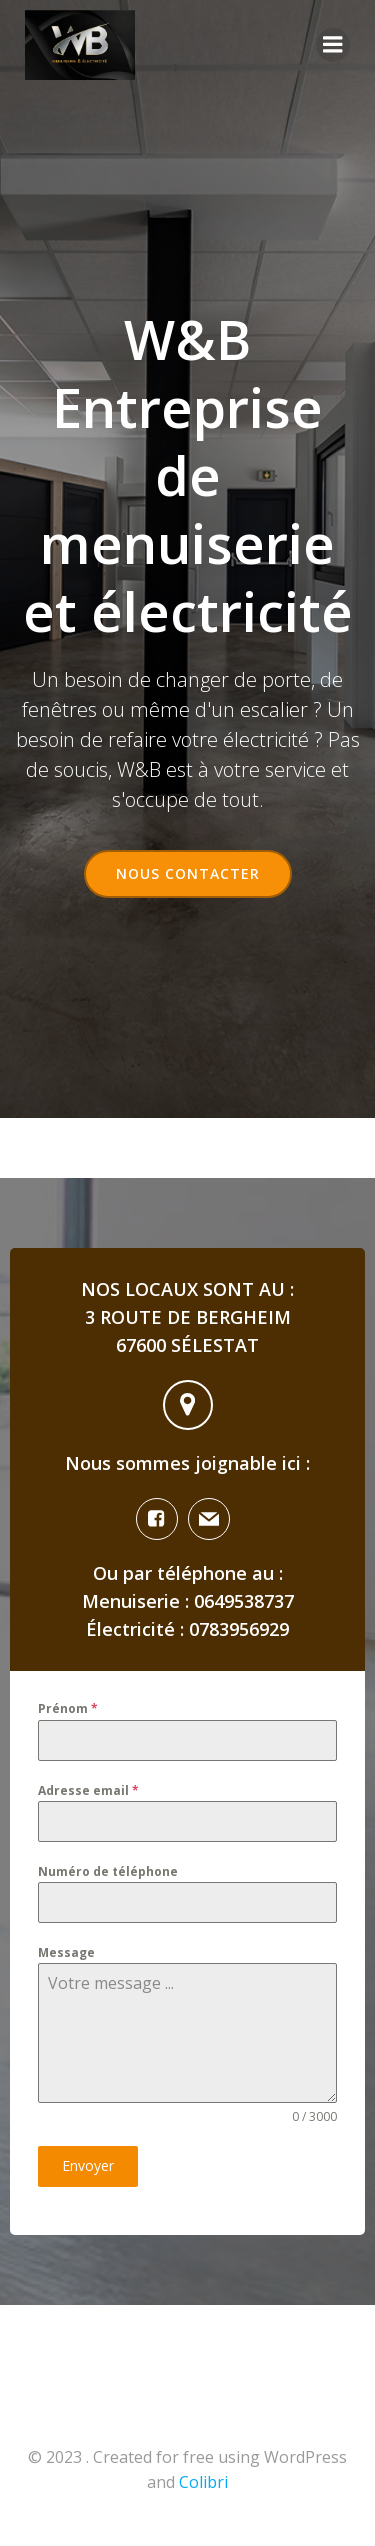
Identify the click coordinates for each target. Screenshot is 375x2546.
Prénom (68, 1708)
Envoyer (88, 2165)
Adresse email (88, 1790)
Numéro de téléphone (108, 1871)
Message (66, 1952)
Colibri (203, 2482)
